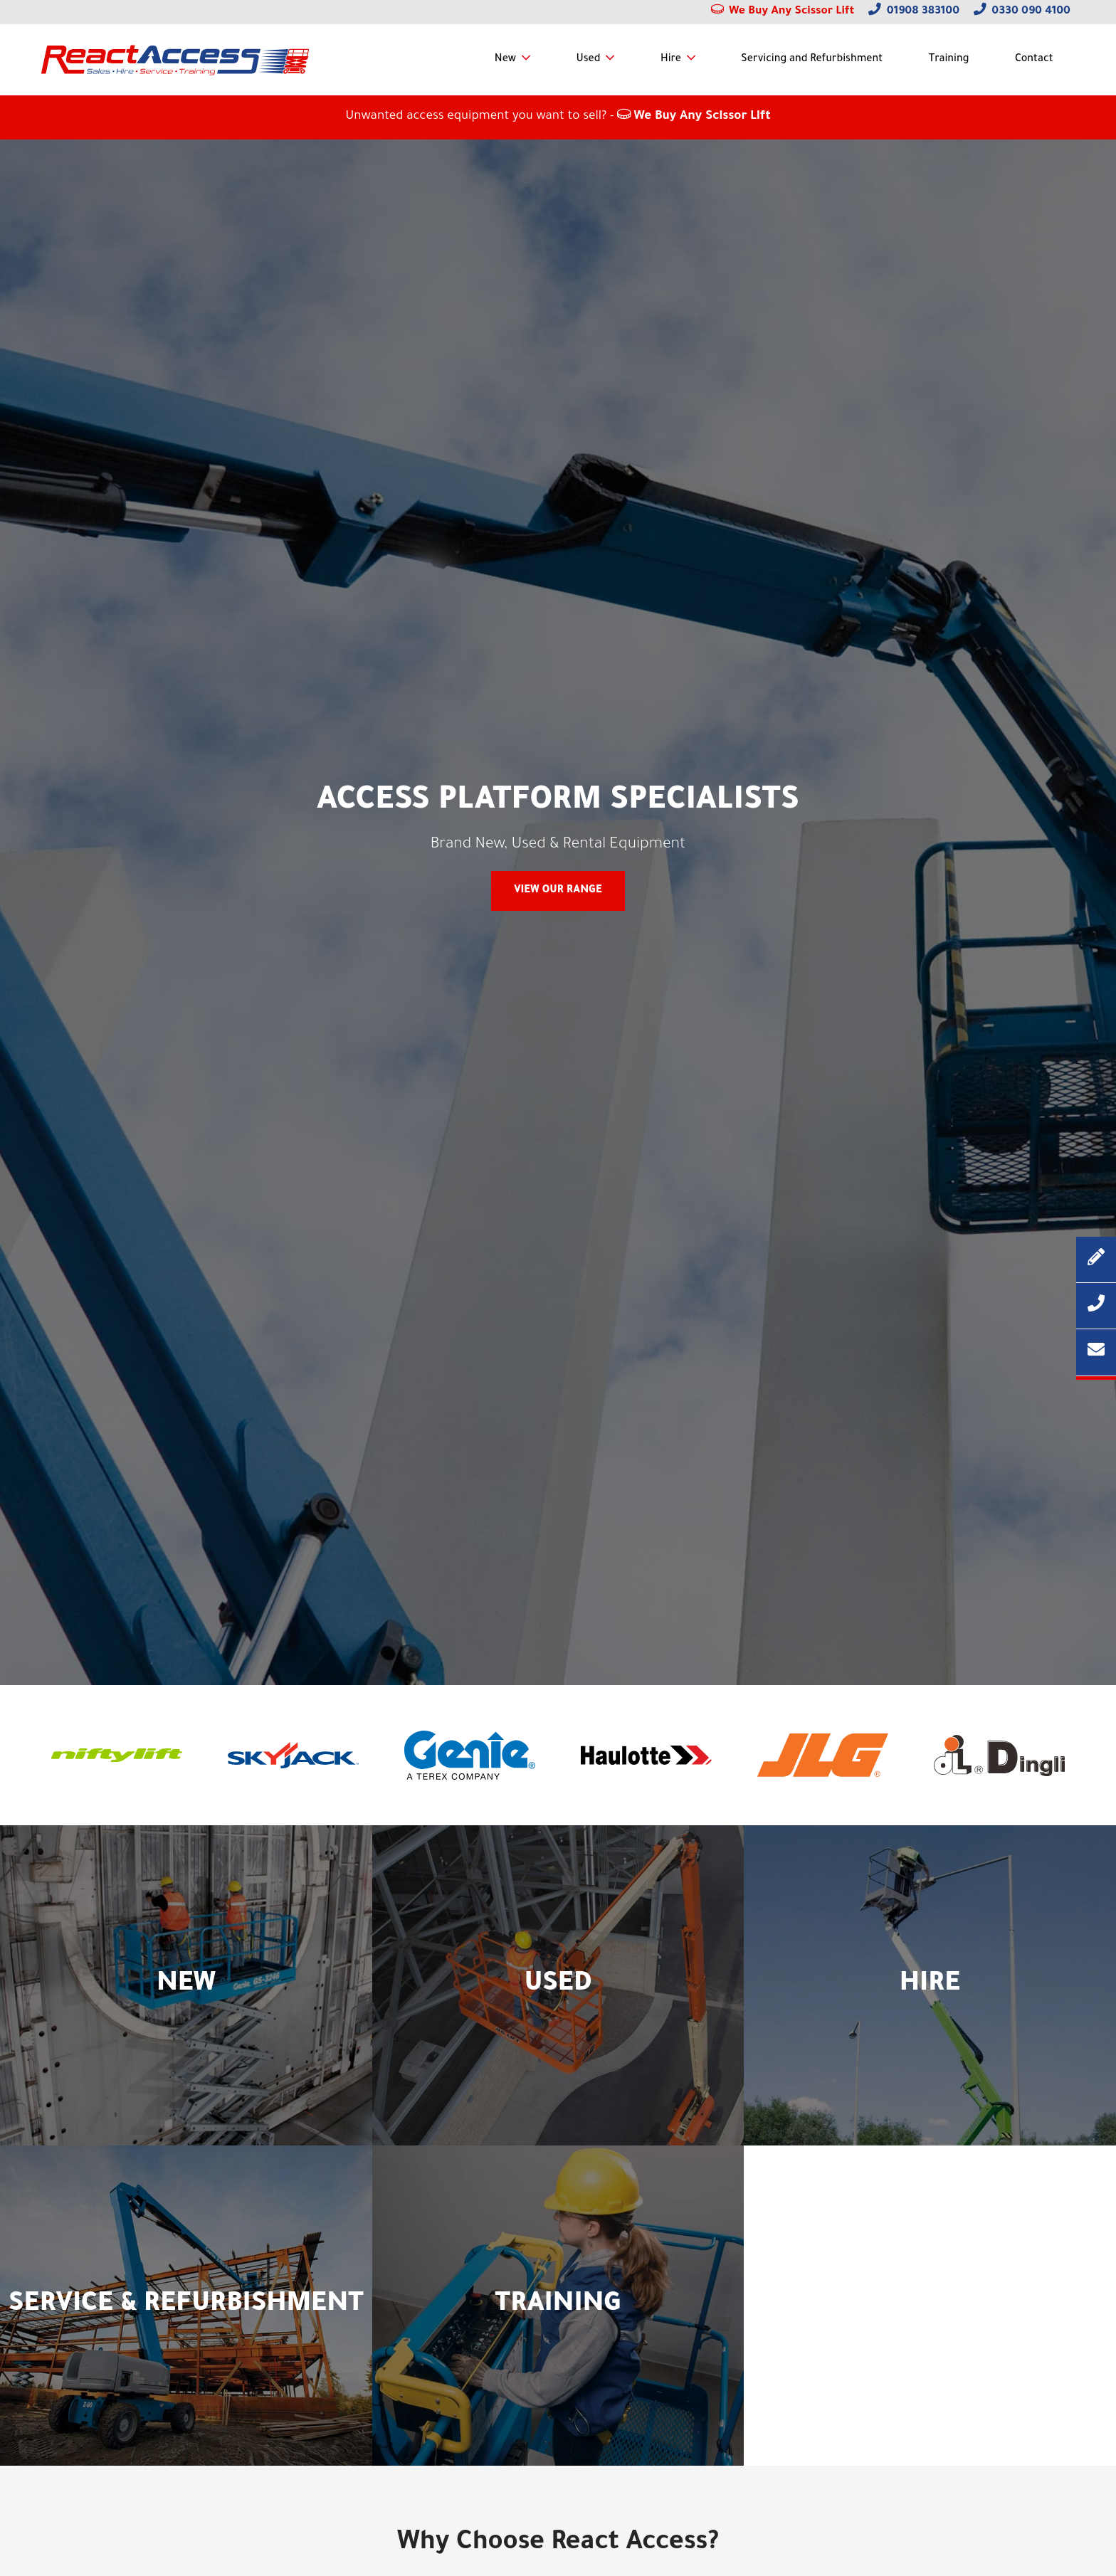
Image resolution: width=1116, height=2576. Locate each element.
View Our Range (558, 891)
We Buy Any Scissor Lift (783, 12)
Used (589, 59)
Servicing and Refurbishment (812, 59)
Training (949, 59)
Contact (1034, 59)
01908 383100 (913, 12)
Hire (670, 59)
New (505, 59)
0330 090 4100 (1022, 12)
